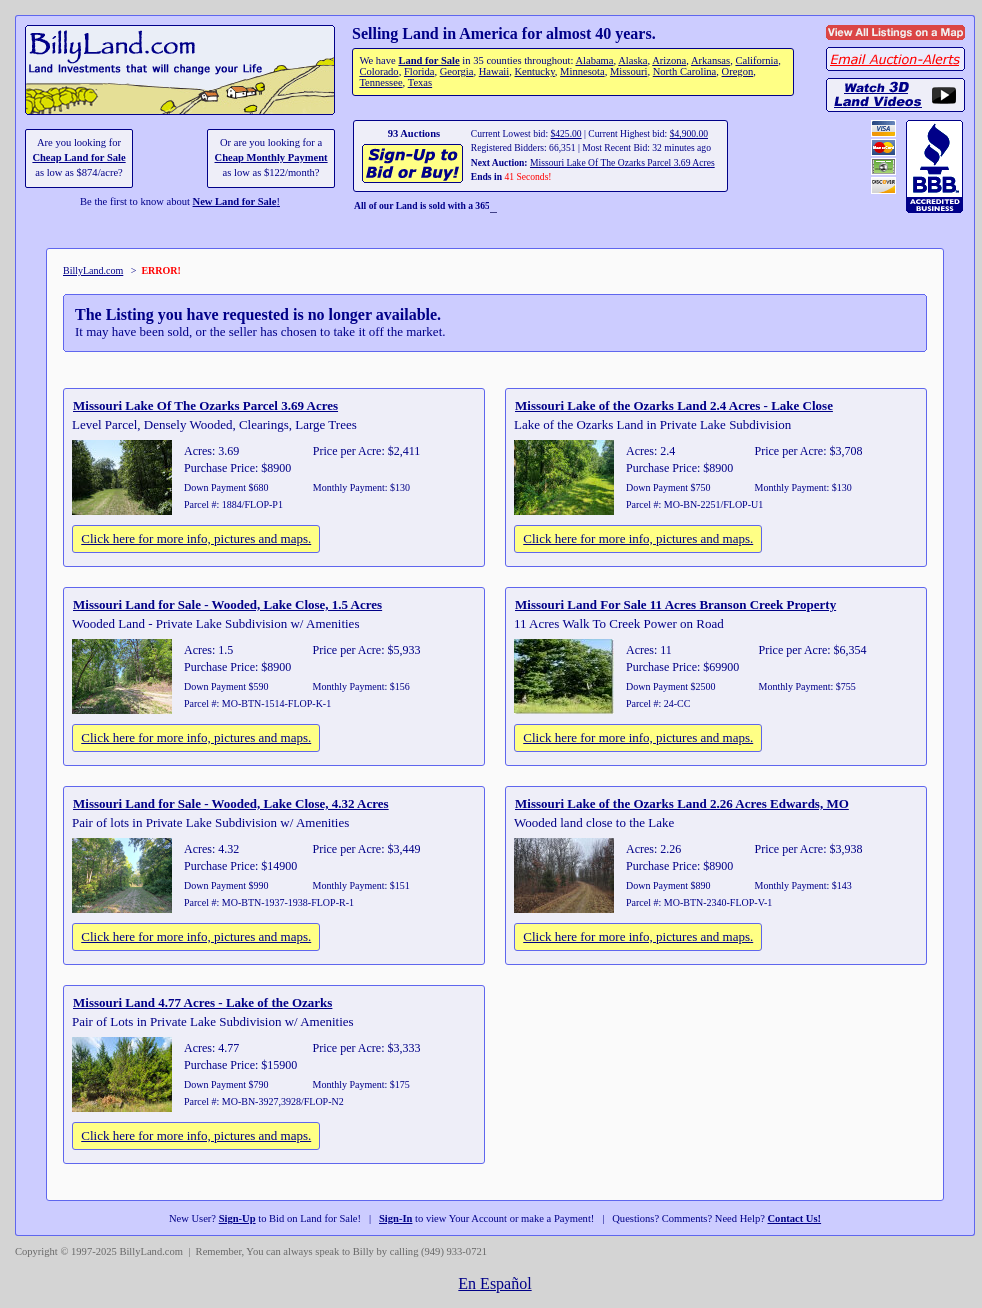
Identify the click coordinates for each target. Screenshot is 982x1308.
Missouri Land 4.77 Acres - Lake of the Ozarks (202, 1002)
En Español (494, 1283)
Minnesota (582, 71)
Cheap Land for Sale (78, 157)
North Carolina (685, 71)
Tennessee (380, 82)
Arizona (669, 60)
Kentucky (535, 71)
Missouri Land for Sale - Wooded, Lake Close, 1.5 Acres (227, 604)
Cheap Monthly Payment (271, 157)
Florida (419, 71)
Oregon (738, 71)
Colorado (378, 71)
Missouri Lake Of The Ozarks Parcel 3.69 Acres (622, 162)
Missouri (629, 71)
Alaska (632, 60)
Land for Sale (428, 60)
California (756, 60)
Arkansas (710, 60)
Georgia (457, 71)
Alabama (594, 60)
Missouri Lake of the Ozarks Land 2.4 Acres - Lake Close (674, 405)
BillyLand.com (93, 270)
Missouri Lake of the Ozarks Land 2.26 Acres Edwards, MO (682, 803)
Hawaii (494, 71)
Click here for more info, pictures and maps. (196, 538)
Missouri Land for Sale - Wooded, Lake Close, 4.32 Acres (231, 803)
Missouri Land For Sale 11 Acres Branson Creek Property (675, 604)
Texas (420, 82)
